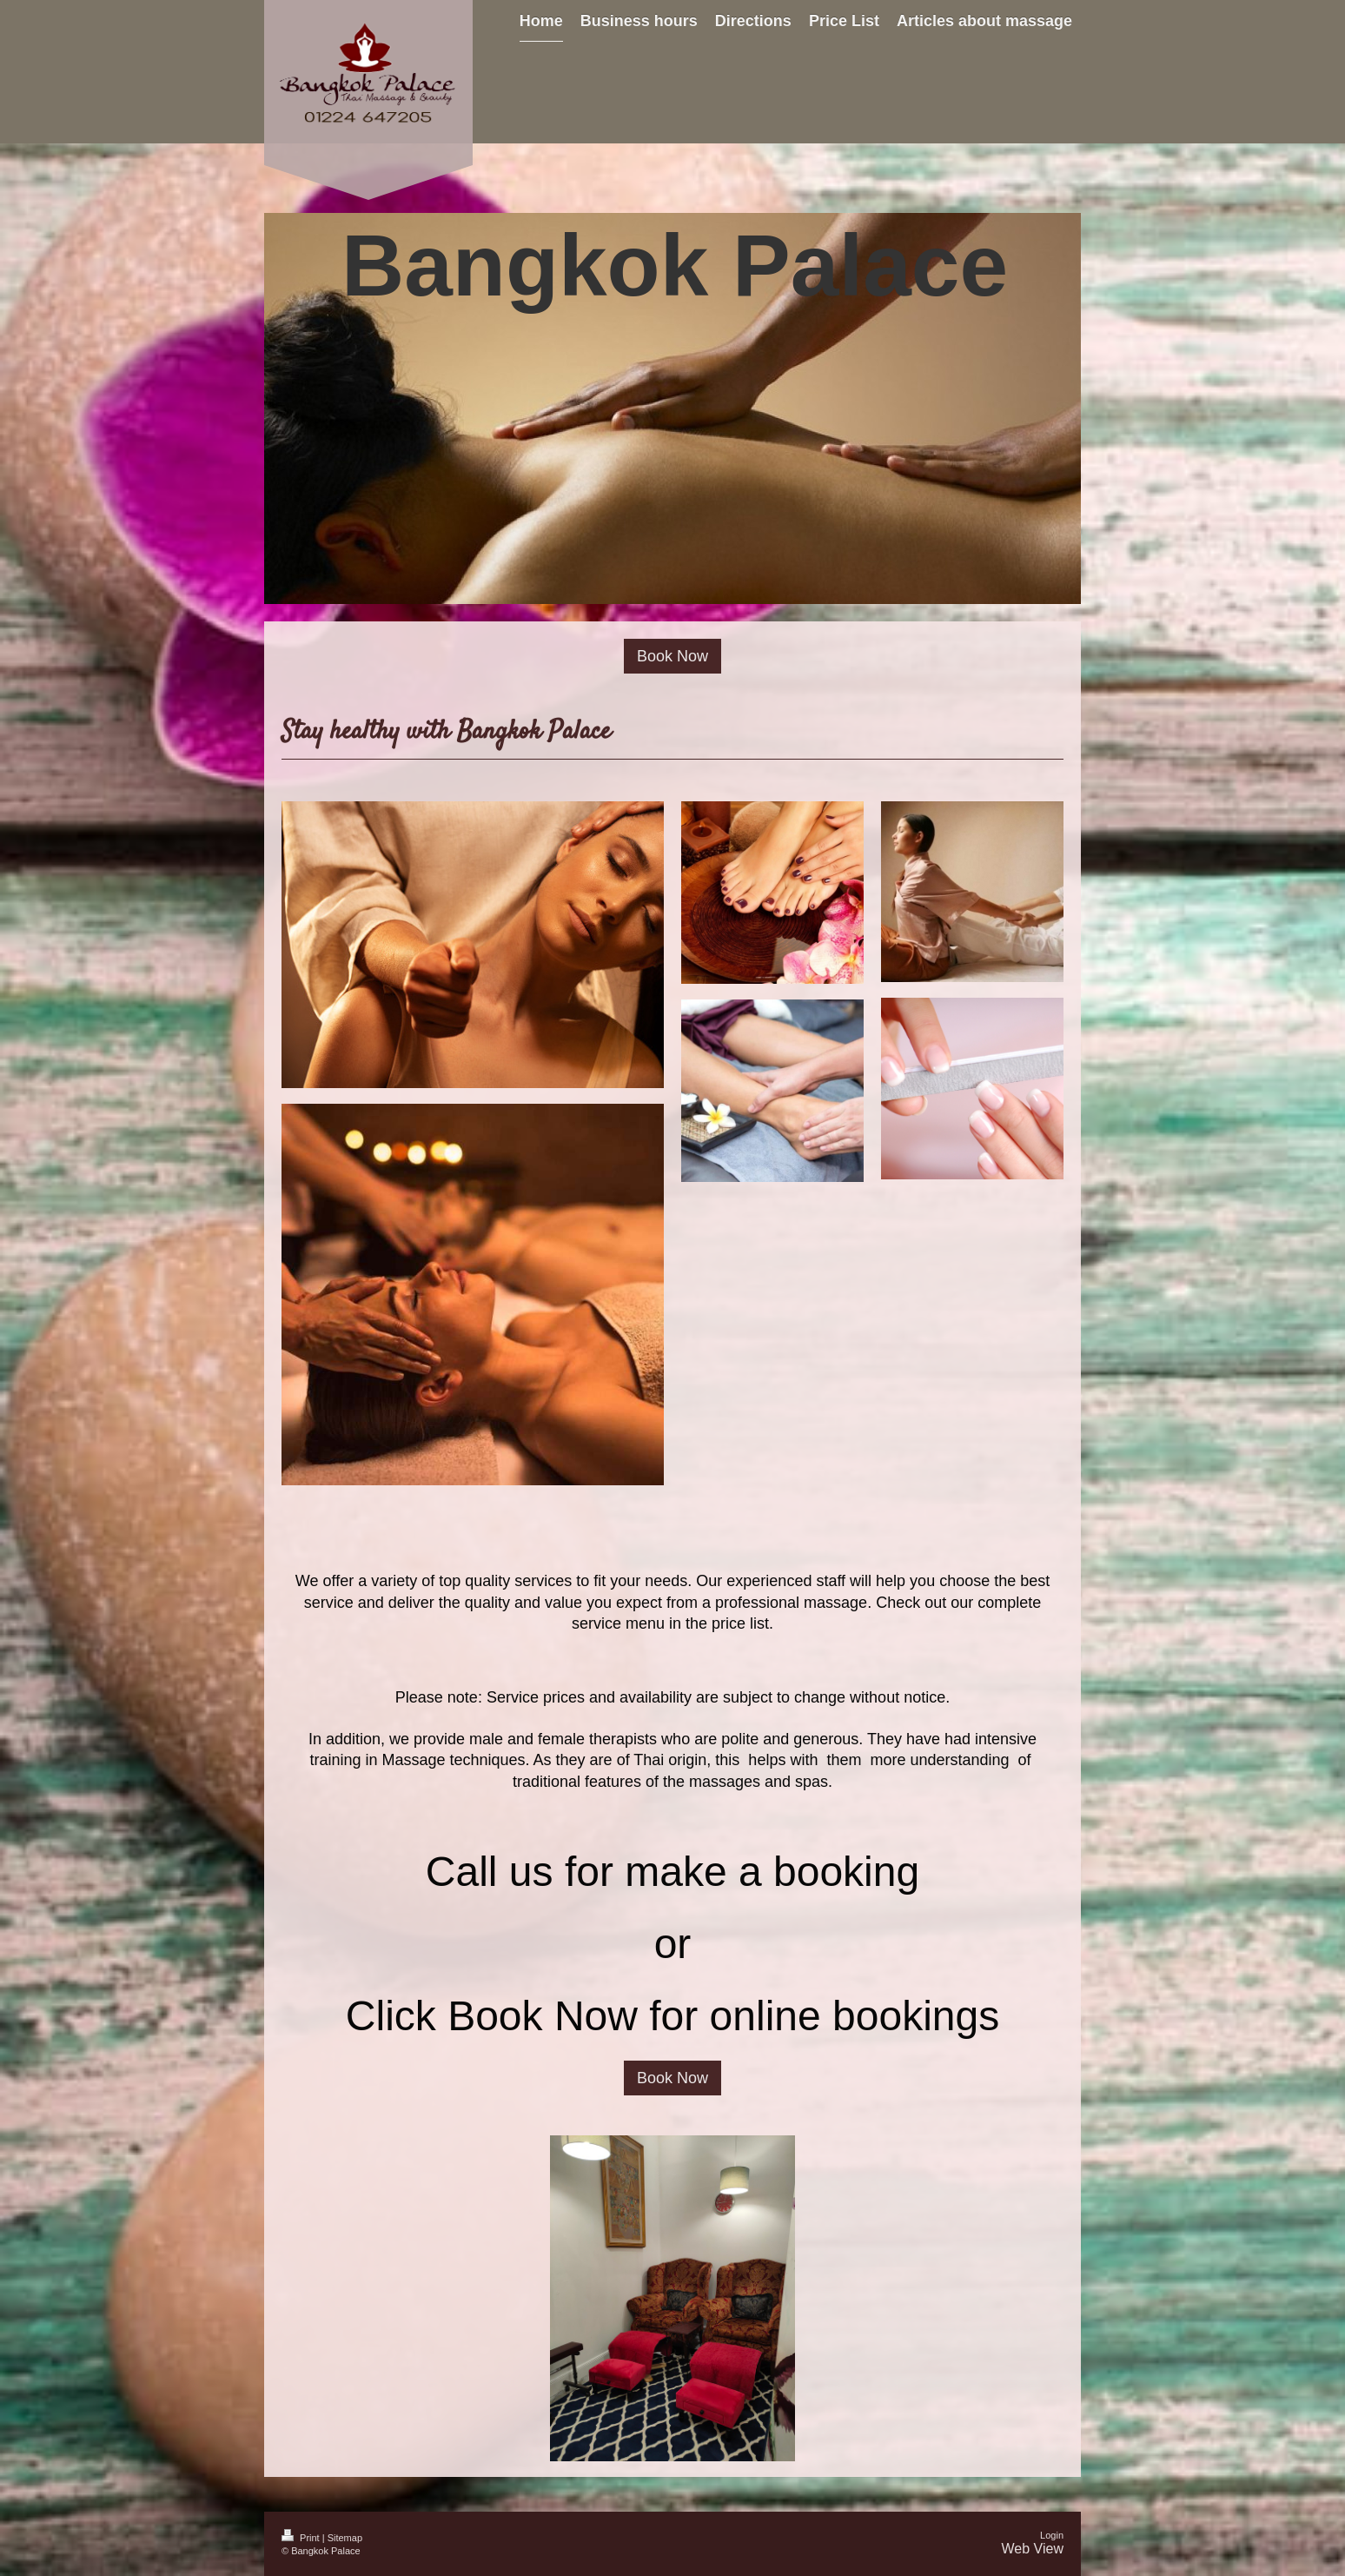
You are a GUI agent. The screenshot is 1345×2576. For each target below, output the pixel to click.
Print (302, 2538)
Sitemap (345, 2538)
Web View (1032, 2548)
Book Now (672, 656)
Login (1051, 2535)
